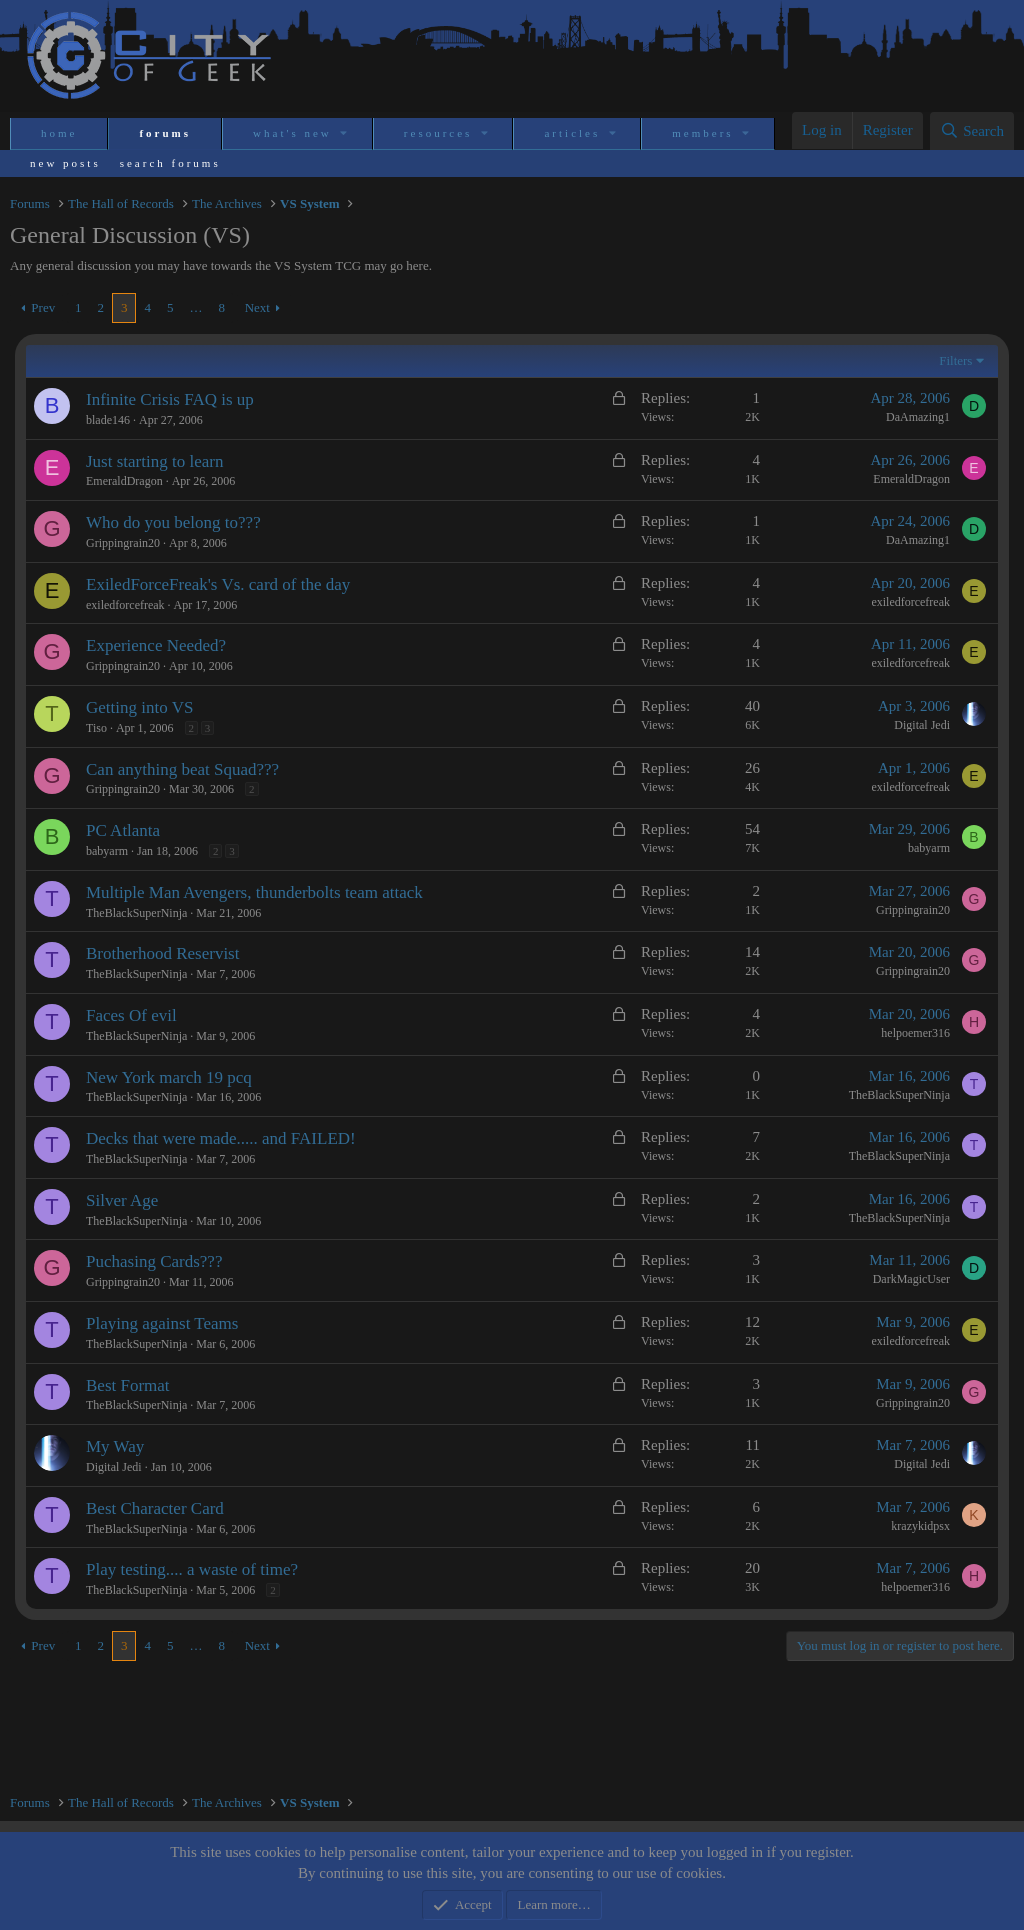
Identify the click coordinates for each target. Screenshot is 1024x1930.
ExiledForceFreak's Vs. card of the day (218, 584)
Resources (438, 133)
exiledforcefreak (125, 605)
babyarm (107, 851)
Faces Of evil (131, 1015)
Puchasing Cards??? (154, 1261)
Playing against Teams (162, 1323)
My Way (115, 1446)
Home (59, 133)
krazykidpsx (920, 1526)
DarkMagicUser (911, 1279)
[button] (345, 133)
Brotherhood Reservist (162, 953)
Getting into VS (139, 707)
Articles (572, 133)
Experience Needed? (156, 645)
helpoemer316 (915, 1033)
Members (702, 133)
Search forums (170, 163)
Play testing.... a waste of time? (192, 1569)
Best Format (128, 1385)
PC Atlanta (123, 830)
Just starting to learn (154, 461)
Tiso (96, 728)
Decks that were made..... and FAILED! (221, 1138)
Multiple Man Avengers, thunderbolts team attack (254, 892)
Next (257, 307)
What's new (292, 133)
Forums (165, 133)
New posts (65, 163)
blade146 (108, 420)
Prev (43, 307)
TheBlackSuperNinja (136, 913)
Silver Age (122, 1200)
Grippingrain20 (123, 543)
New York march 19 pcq (169, 1077)
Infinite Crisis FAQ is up (170, 399)
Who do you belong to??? (173, 522)
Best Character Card (155, 1508)
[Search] (972, 131)
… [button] (195, 307)
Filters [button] (955, 360)
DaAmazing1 (918, 417)
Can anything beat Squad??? (182, 769)
